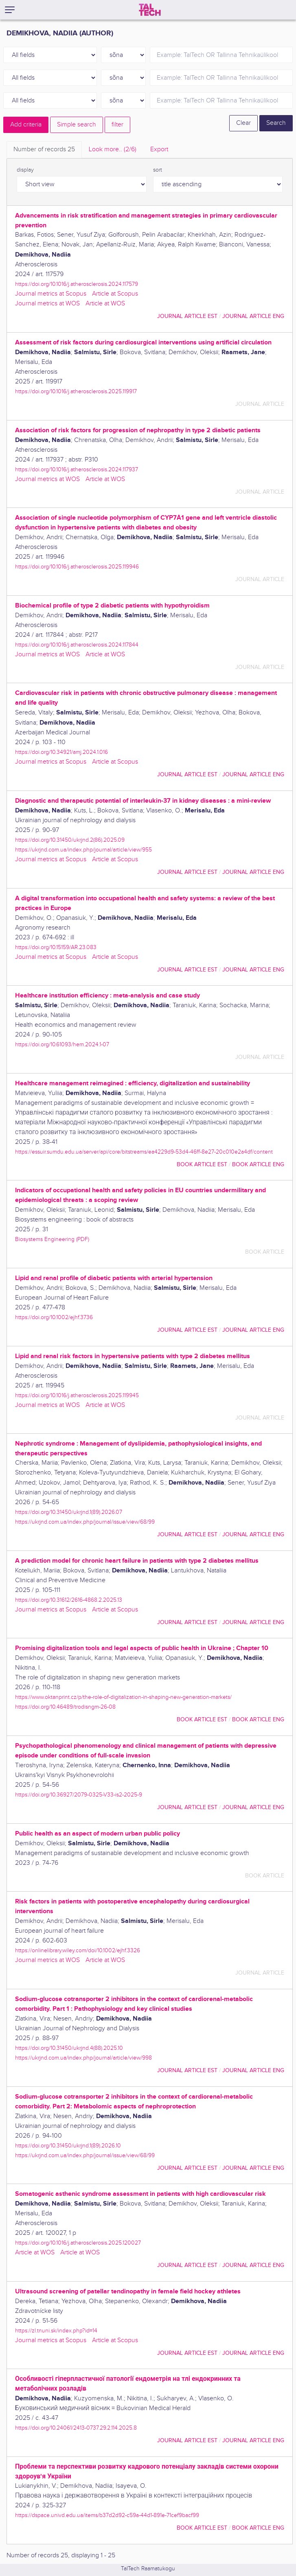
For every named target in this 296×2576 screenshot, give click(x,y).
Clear (243, 123)
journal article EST (187, 316)
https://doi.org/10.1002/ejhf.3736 (54, 1317)
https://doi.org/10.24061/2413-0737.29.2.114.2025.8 (76, 2427)
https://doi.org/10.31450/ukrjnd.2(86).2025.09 (70, 839)
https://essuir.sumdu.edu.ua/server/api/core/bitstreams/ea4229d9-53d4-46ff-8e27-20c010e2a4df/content (144, 1151)
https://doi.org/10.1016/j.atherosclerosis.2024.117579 (76, 284)
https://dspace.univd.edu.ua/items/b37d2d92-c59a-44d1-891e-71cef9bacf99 (107, 2515)
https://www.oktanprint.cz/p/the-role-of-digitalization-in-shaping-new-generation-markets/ (123, 1697)
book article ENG (258, 1164)
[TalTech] (149, 9)
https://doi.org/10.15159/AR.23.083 (55, 947)
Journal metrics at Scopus (50, 294)
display (25, 170)
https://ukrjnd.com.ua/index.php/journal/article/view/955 (83, 849)
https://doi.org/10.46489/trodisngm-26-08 (65, 1706)
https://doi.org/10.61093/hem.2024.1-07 (62, 1044)
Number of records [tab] (44, 149)
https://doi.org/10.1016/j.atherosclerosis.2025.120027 (78, 2242)
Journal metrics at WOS (47, 303)
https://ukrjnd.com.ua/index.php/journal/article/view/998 (83, 2057)
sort (157, 170)
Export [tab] (159, 149)
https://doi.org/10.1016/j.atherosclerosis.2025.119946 (77, 566)
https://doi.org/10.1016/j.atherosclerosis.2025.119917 (76, 391)
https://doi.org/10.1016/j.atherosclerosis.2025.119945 (77, 1395)
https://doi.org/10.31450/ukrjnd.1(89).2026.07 (68, 1512)
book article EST (202, 1164)
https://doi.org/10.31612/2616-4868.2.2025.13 (68, 1599)
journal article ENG (253, 316)
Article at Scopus (115, 294)
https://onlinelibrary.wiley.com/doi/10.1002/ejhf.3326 (77, 1950)
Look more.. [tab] (112, 149)
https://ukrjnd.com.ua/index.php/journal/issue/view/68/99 (85, 1521)
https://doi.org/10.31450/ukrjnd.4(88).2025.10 (69, 2048)
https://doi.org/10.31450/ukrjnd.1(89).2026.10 (68, 2145)
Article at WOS (105, 303)
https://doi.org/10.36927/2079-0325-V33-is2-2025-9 (78, 1794)
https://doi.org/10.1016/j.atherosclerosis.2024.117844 (76, 644)
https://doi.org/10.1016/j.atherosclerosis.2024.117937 (76, 469)
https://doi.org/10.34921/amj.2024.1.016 (61, 752)
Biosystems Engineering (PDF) (52, 1239)
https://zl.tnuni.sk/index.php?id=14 (56, 2330)
